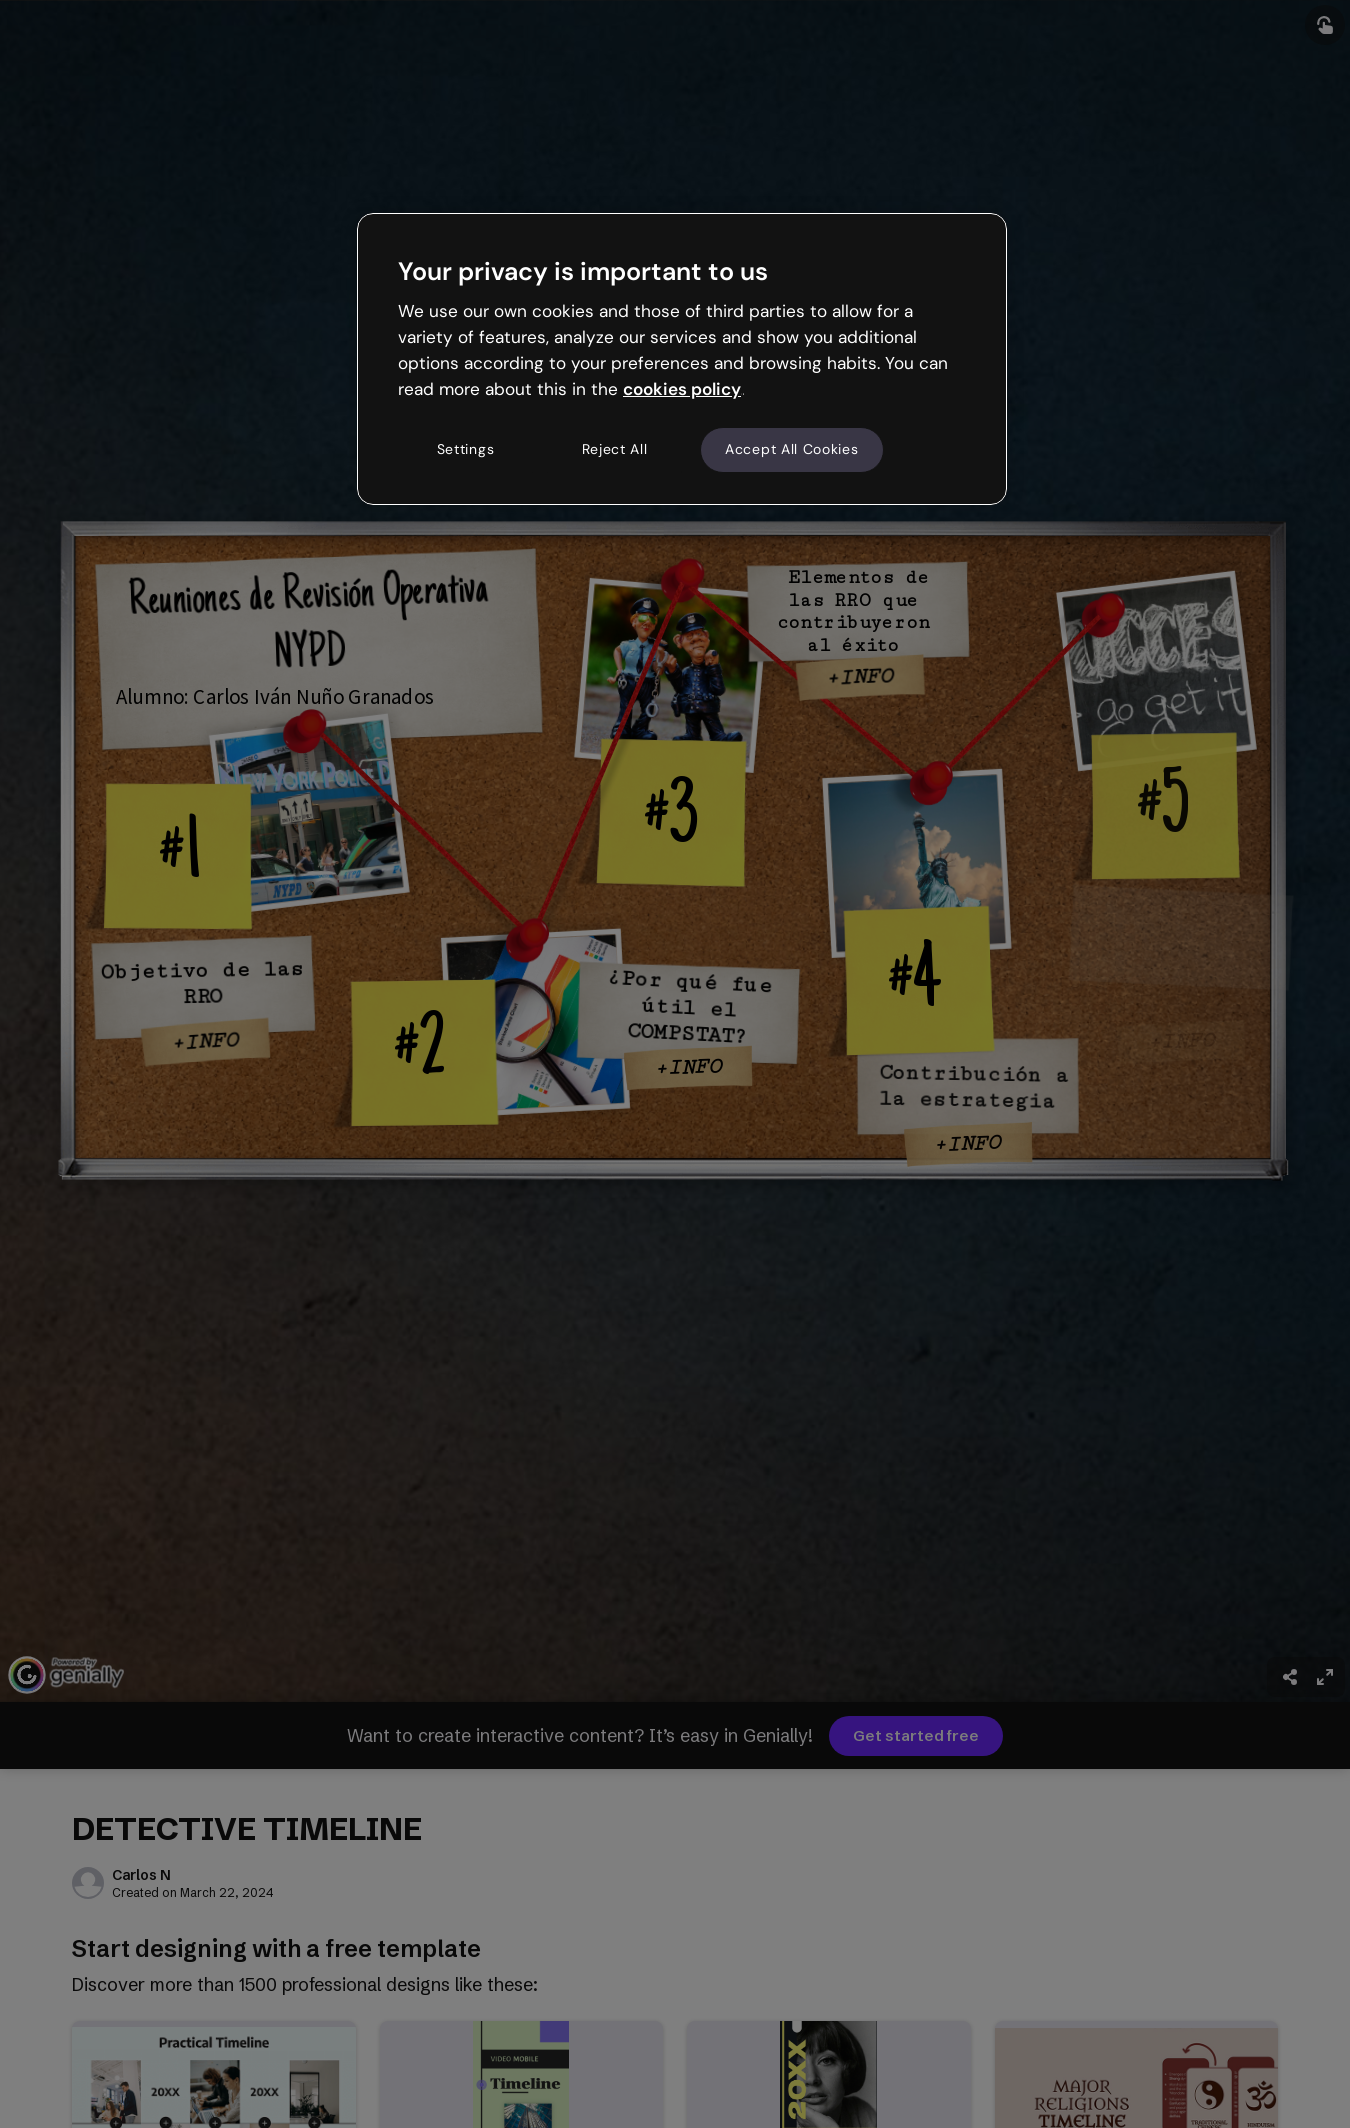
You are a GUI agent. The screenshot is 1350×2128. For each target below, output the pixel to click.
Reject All (615, 449)
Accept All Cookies (792, 449)
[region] (682, 359)
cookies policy (682, 389)
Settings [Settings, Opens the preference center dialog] (466, 449)
